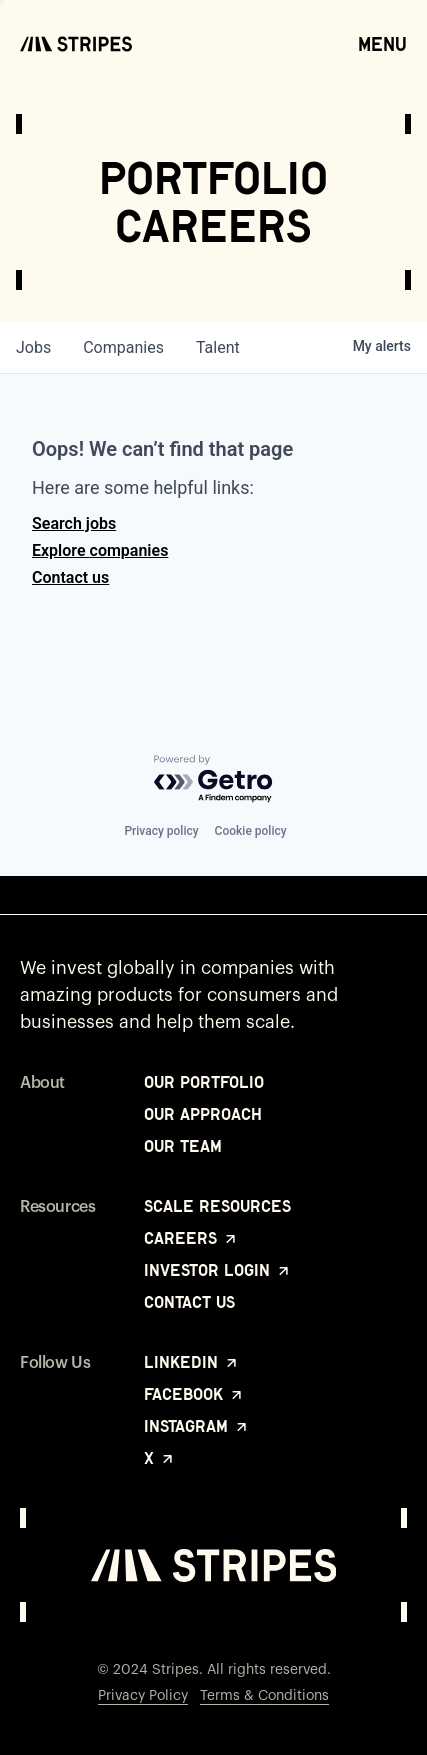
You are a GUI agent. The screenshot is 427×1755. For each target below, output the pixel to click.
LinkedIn (192, 1362)
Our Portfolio (204, 1082)
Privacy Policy (143, 1696)
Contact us (70, 577)
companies (123, 347)
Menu (382, 43)
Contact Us (189, 1302)
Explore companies (100, 550)
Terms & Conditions (264, 1696)
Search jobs (74, 523)
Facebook (194, 1394)
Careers (191, 1238)
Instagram (197, 1426)
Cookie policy (251, 831)
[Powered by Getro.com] (214, 779)
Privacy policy (161, 831)
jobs (33, 347)
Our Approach (203, 1114)
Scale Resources (217, 1206)
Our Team (183, 1146)
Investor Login (218, 1270)
